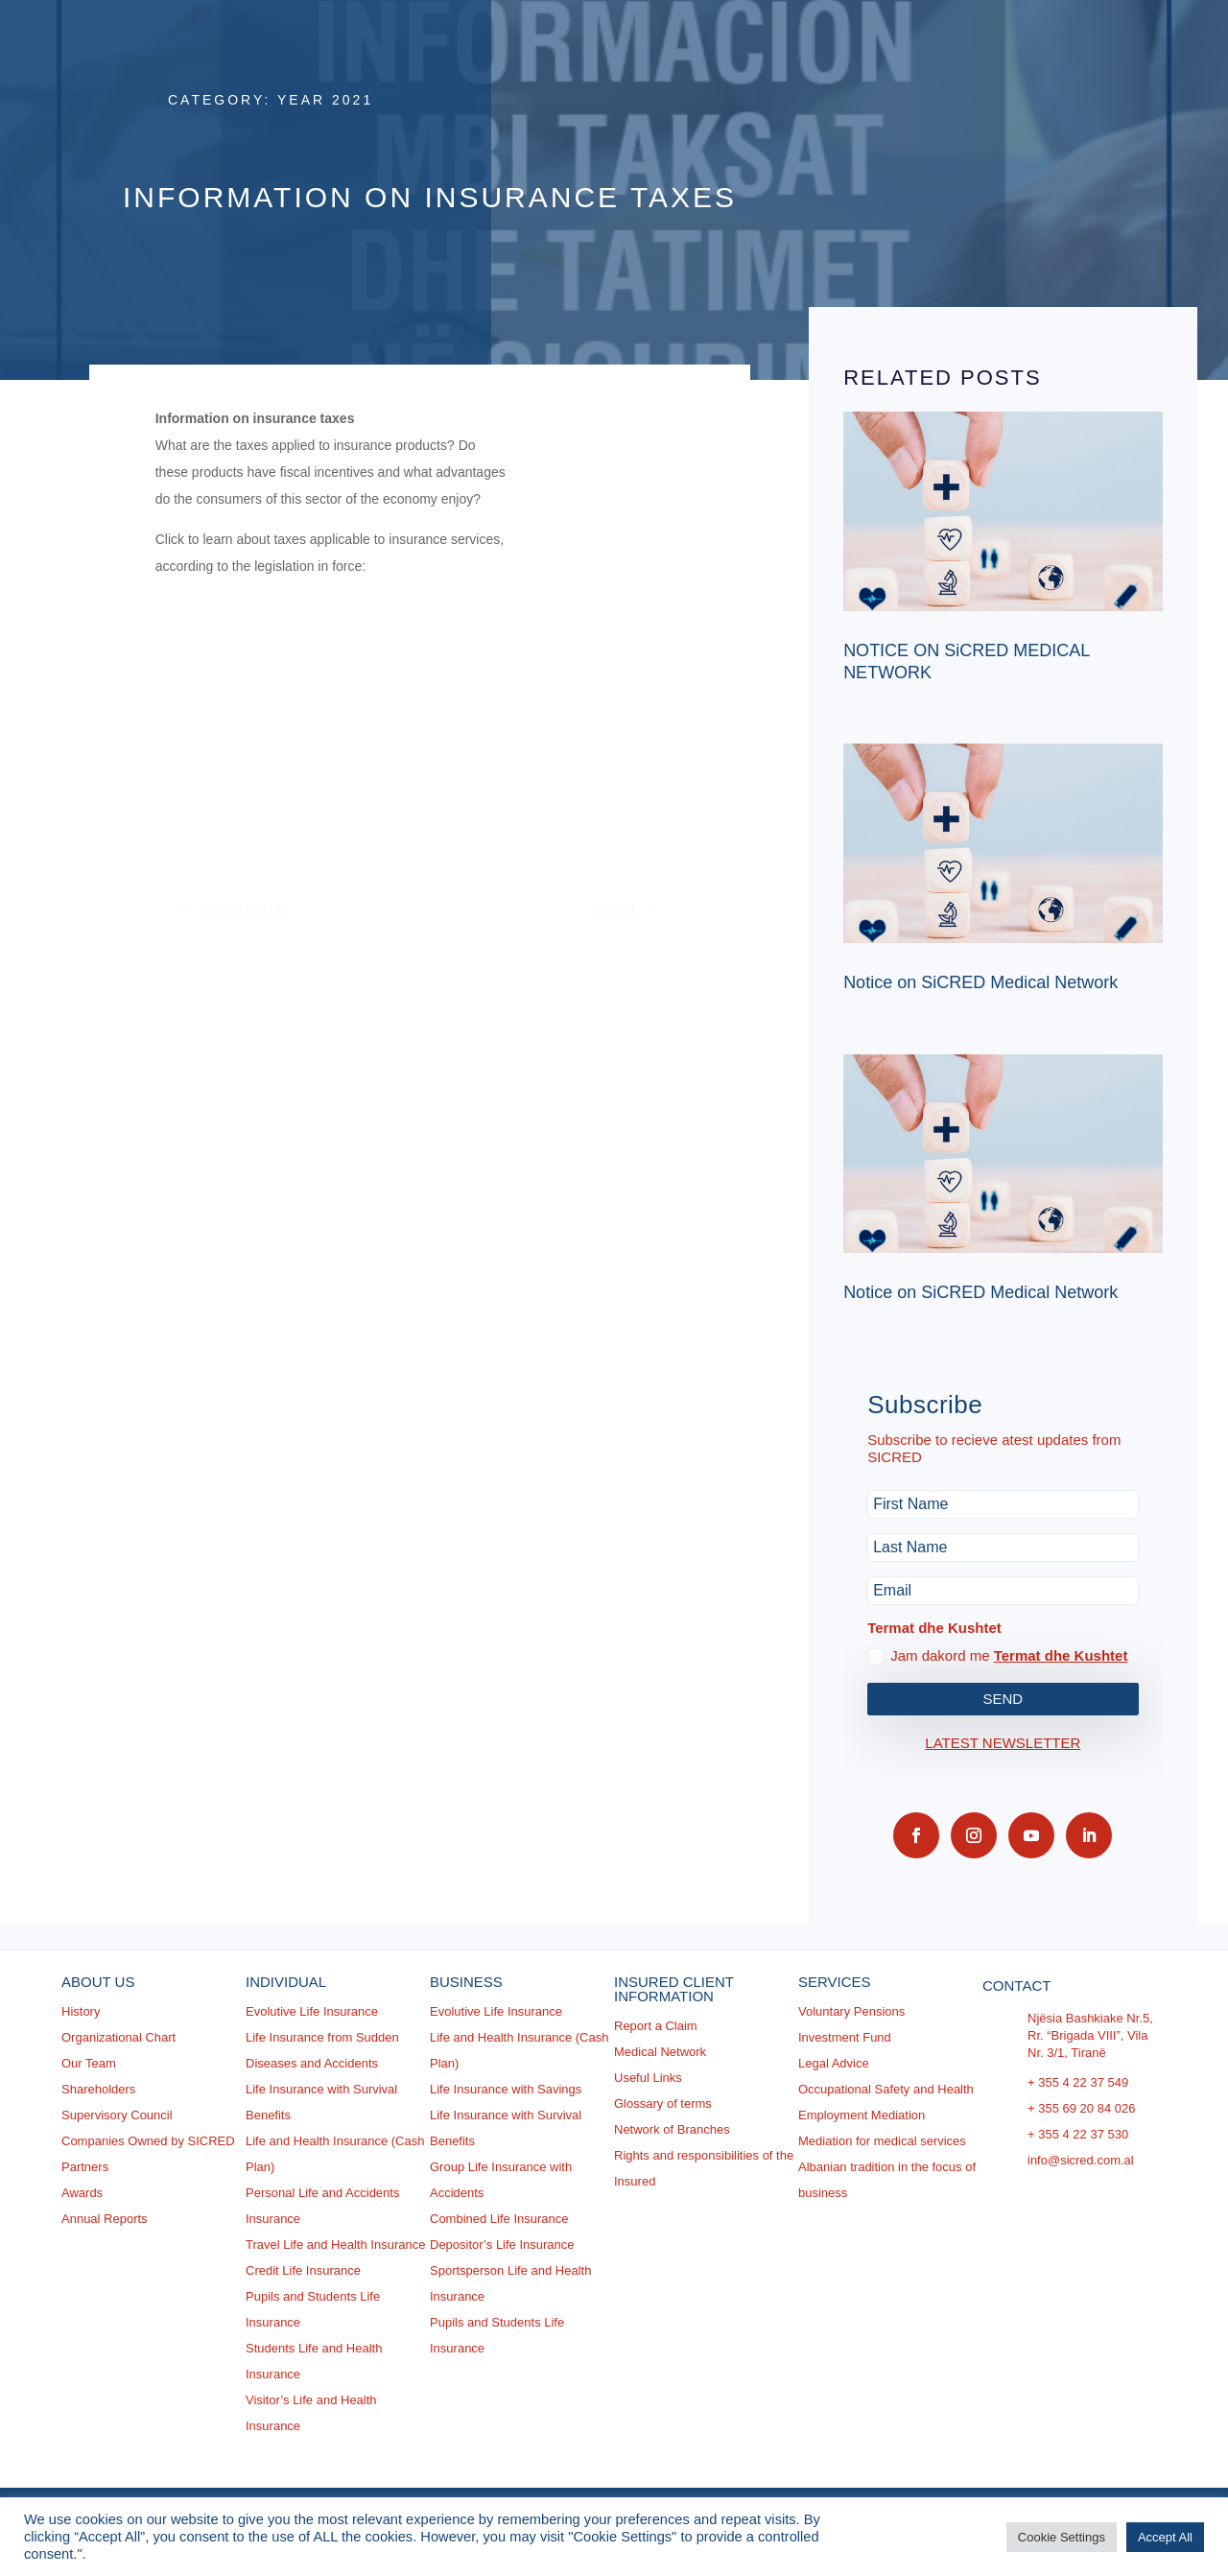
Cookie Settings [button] (1061, 2537)
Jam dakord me (997, 1656)
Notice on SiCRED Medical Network (980, 982)
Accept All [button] (1165, 2537)
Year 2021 (325, 99)
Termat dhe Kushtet (1061, 1655)
